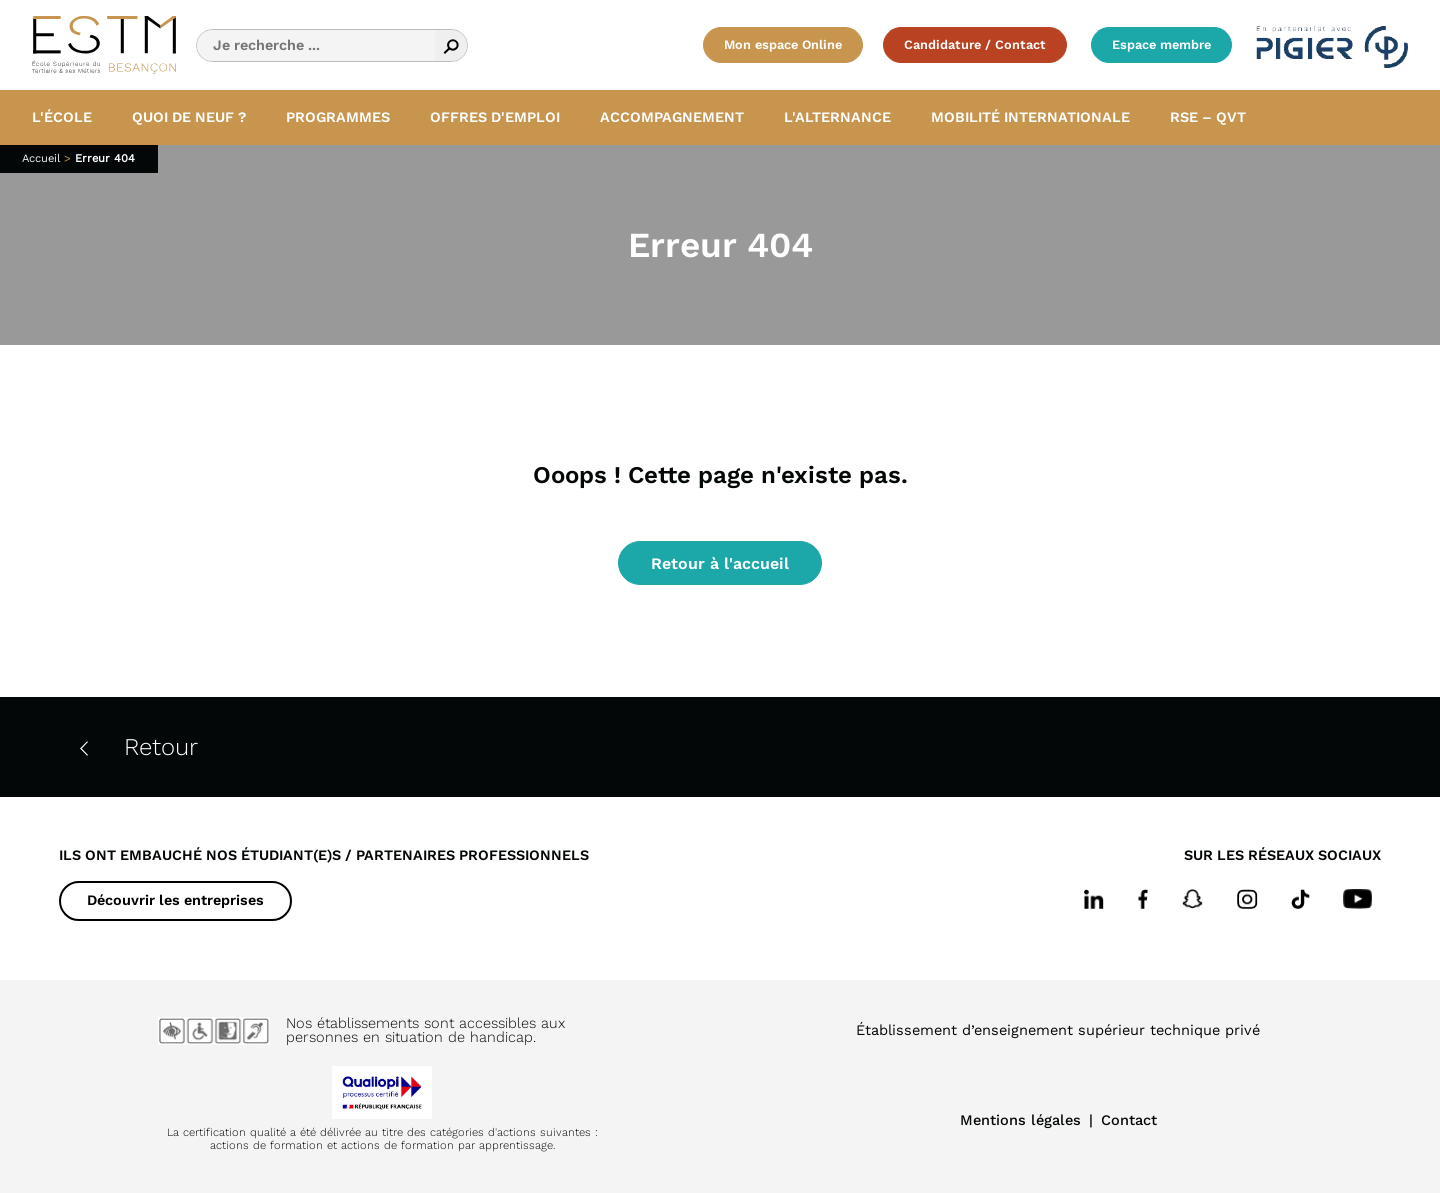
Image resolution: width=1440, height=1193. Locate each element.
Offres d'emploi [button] (495, 117)
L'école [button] (62, 117)
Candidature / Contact (975, 44)
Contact (1129, 1120)
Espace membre (1161, 44)
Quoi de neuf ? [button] (189, 117)
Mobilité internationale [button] (1030, 117)
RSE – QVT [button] (1208, 117)
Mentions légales (1020, 1120)
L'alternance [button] (837, 117)
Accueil (41, 158)
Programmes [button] (338, 117)
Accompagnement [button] (672, 117)
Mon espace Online (783, 44)
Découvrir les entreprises (175, 900)
